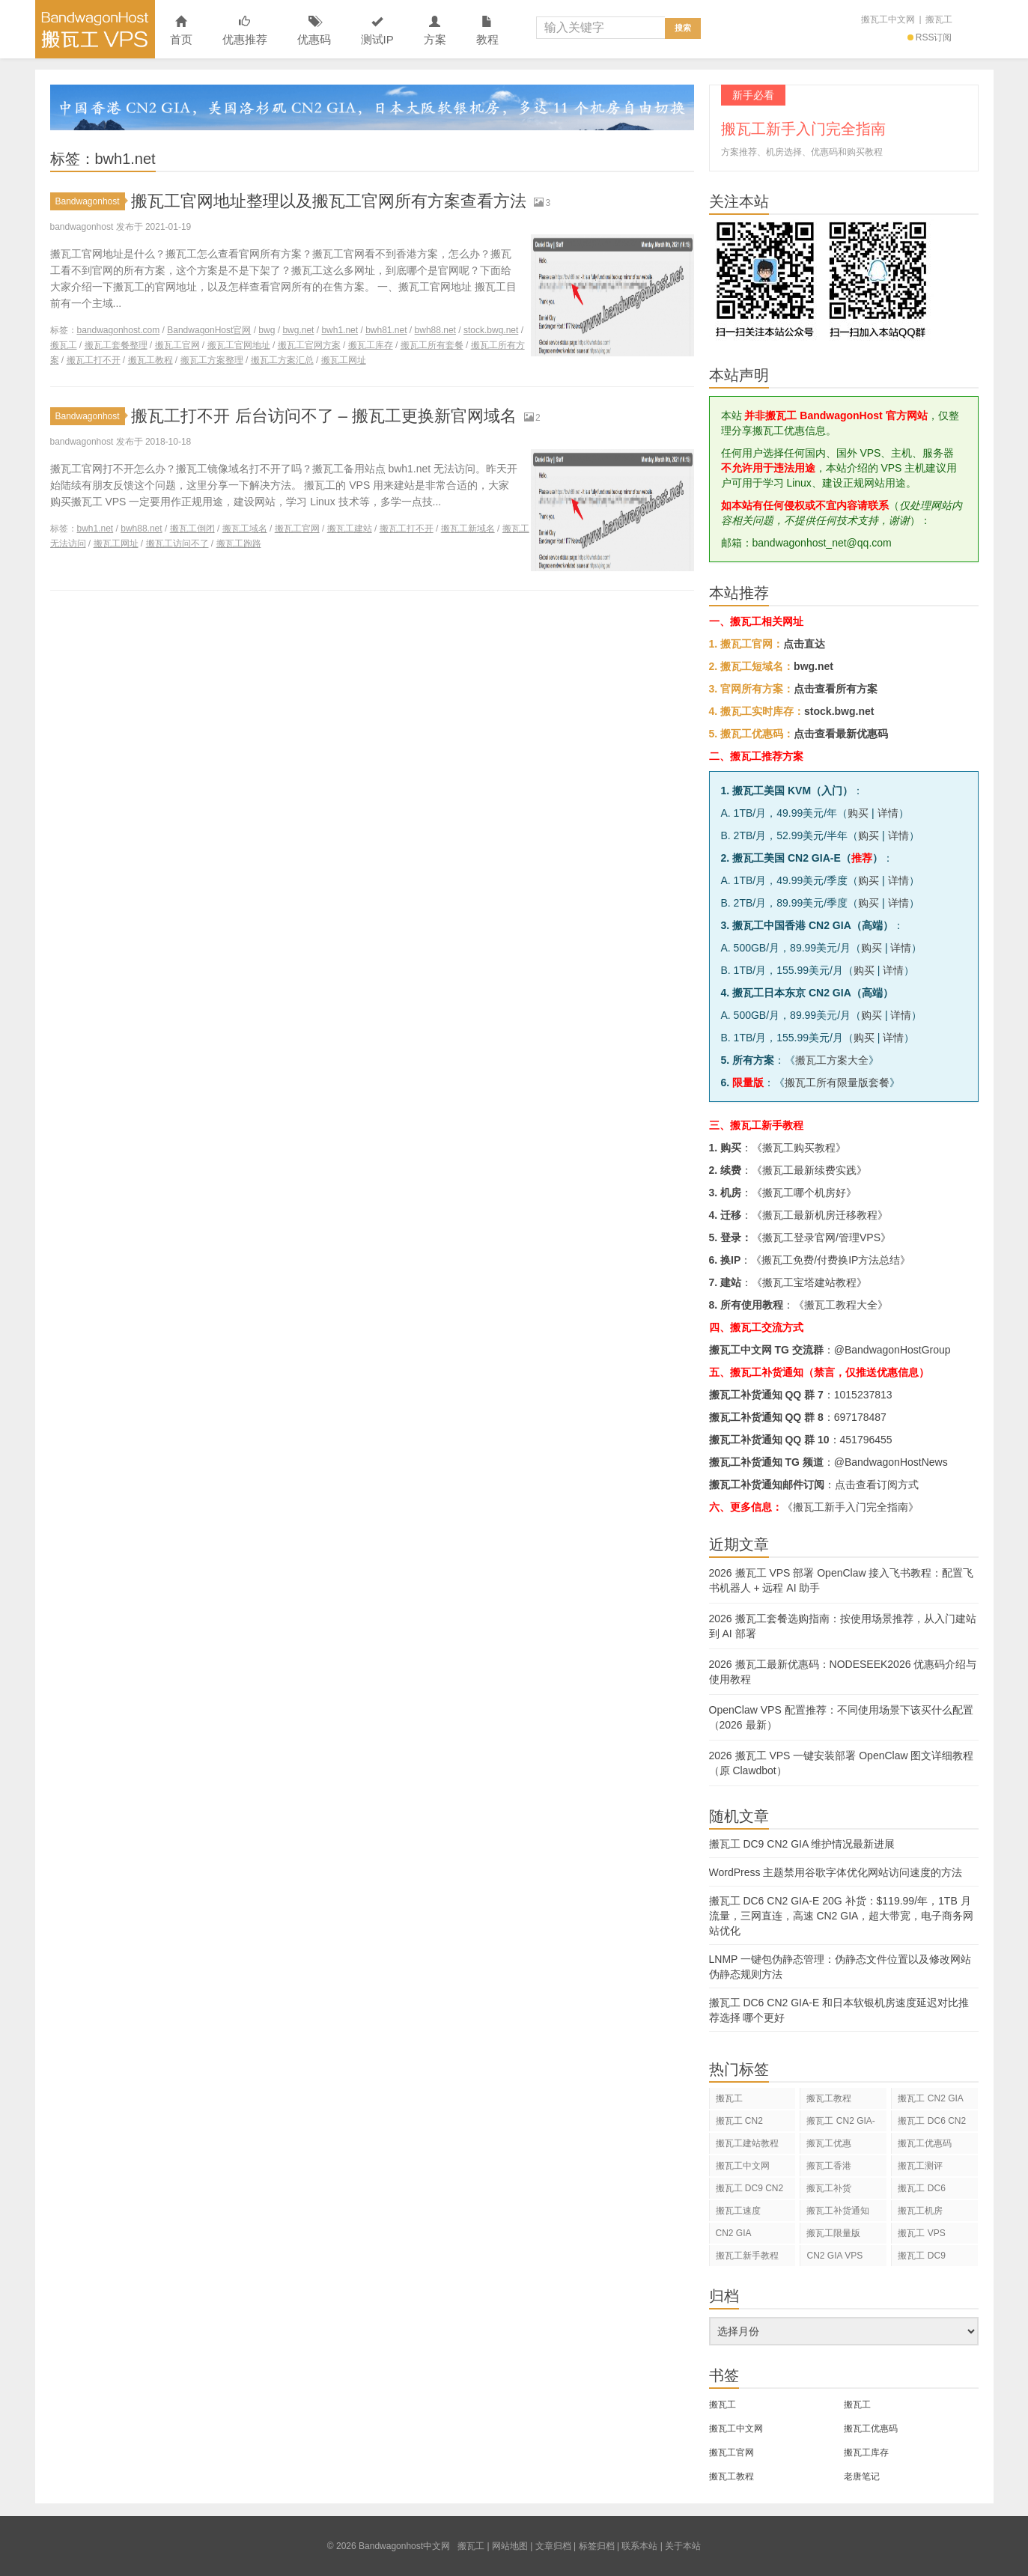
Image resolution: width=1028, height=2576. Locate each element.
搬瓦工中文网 (888, 19)
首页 (181, 31)
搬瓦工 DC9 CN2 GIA (750, 2191)
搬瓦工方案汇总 (282, 360)
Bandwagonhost (90, 201)
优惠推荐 (244, 31)
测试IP (377, 31)
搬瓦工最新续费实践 (809, 1170)
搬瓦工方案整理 (211, 360)
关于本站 (683, 2546)
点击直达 (804, 644)
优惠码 (314, 31)
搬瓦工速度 (738, 2210)
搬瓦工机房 (920, 2210)
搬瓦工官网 (177, 345)
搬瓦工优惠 (828, 2143)
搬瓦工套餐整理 (116, 345)
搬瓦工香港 (828, 2166)
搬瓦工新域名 (468, 528)
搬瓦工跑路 (238, 543)
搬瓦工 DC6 (921, 2188)
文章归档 (553, 2546)
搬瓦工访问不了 (177, 543)
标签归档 (597, 2546)
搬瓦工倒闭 (192, 528)
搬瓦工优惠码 (925, 2143)
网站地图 (510, 2546)
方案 (435, 31)
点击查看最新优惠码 (841, 734)
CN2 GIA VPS (834, 2255)
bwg (266, 330)
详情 (888, 813)
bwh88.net (435, 330)
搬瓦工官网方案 (309, 345)
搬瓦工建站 (349, 528)
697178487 (860, 1417)
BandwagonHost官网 (209, 330)
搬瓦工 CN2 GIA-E (840, 2123)
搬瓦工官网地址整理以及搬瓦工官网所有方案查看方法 (328, 201)
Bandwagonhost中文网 (95, 29)
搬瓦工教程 (150, 360)
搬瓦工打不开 (94, 360)
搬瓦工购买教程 (799, 1148)
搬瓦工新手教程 (747, 2255)
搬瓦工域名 (244, 528)
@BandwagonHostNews (891, 1462)
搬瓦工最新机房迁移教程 (820, 1215)
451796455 (866, 1440)
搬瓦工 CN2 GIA (930, 2098)
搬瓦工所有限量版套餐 (837, 1082)
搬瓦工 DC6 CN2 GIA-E (932, 2123)
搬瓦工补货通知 (837, 2210)
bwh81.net (386, 330)
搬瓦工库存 (370, 345)
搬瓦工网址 (343, 360)
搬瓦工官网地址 (238, 345)
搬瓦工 (938, 19)
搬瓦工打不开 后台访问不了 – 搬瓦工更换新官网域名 (324, 416)
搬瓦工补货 (828, 2188)
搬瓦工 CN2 (739, 2121)
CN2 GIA (734, 2233)
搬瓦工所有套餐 (432, 345)
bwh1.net (339, 330)
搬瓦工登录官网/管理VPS (821, 1237)
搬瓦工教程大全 (841, 1305)
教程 (487, 31)
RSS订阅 (929, 37)
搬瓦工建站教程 (747, 2143)
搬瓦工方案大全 (832, 1060)
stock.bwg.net (490, 330)
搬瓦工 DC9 (921, 2255)
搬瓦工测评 (920, 2166)
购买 (858, 813)
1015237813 (863, 1395)
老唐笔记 (862, 2476)
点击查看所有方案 (836, 689)
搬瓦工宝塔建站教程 (809, 1282)
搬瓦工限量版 (833, 2233)
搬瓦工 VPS (921, 2233)
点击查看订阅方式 (877, 1485)
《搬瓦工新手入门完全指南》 (850, 1507)
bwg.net (298, 330)
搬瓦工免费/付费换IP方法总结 (830, 1260)
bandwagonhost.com (118, 330)
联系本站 (639, 2546)
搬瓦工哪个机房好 (804, 1193)
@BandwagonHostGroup (892, 1350)
